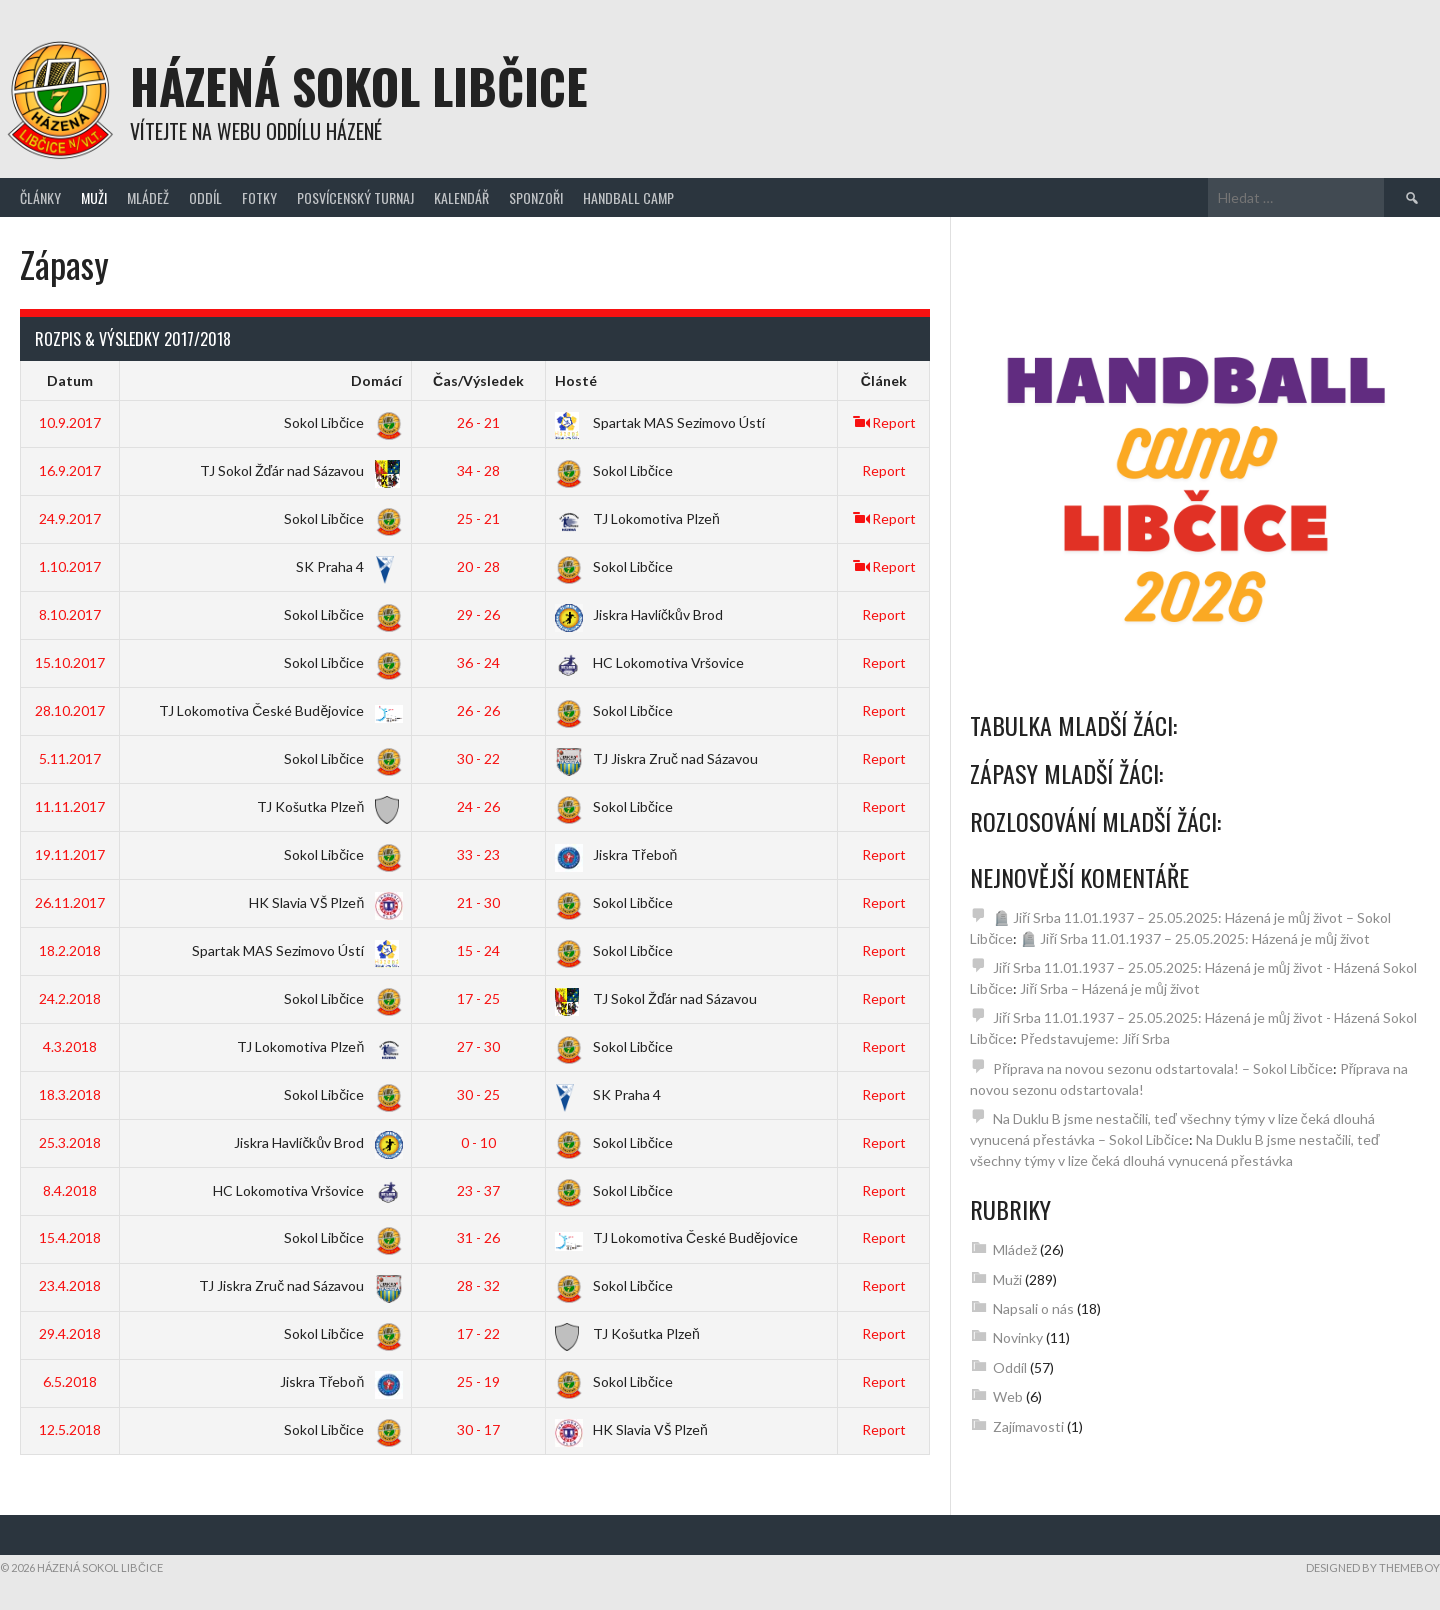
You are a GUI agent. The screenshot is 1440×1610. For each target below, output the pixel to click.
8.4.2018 (70, 1190)
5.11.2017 (70, 758)
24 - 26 (478, 806)
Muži (94, 197)
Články (40, 197)
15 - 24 (478, 950)
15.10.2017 (70, 662)
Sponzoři (536, 197)
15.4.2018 (70, 1237)
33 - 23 (478, 854)
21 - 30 (478, 902)
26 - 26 (478, 710)
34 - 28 (478, 470)
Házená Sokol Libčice (359, 85)
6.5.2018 (70, 1381)
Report (884, 422)
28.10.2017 (70, 710)
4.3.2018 (70, 1046)
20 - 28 (478, 566)
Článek (884, 380)
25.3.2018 (70, 1142)
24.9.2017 (70, 518)
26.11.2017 (70, 902)
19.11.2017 (70, 854)
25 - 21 (478, 518)
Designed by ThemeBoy (1373, 1567)
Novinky (1018, 1337)
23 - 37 (478, 1190)
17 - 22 (478, 1333)
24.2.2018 (70, 998)
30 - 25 (478, 1094)
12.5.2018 (70, 1429)
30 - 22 (478, 758)
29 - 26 (478, 614)
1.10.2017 (70, 566)
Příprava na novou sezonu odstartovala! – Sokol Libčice (1163, 1068)
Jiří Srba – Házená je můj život (1109, 988)
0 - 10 (478, 1142)
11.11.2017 (70, 806)
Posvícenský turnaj (355, 197)
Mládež (148, 197)
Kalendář (461, 197)
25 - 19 (478, 1381)
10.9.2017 (70, 422)
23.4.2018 (70, 1285)
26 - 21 (478, 422)
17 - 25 (478, 998)
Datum (70, 380)
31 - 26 (478, 1237)
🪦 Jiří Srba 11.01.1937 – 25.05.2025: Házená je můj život (1194, 938)
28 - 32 (478, 1285)
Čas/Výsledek (478, 380)
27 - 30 (478, 1046)
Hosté (576, 380)
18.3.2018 (70, 1094)
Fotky (259, 197)
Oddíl (205, 197)
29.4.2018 (70, 1333)
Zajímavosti (1028, 1426)
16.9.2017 (70, 470)
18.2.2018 (70, 950)
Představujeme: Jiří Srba (1094, 1038)
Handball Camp (628, 197)
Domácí (376, 380)
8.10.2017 (70, 614)
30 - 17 (478, 1429)
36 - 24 (478, 662)
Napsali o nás (1033, 1308)
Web (1008, 1396)
